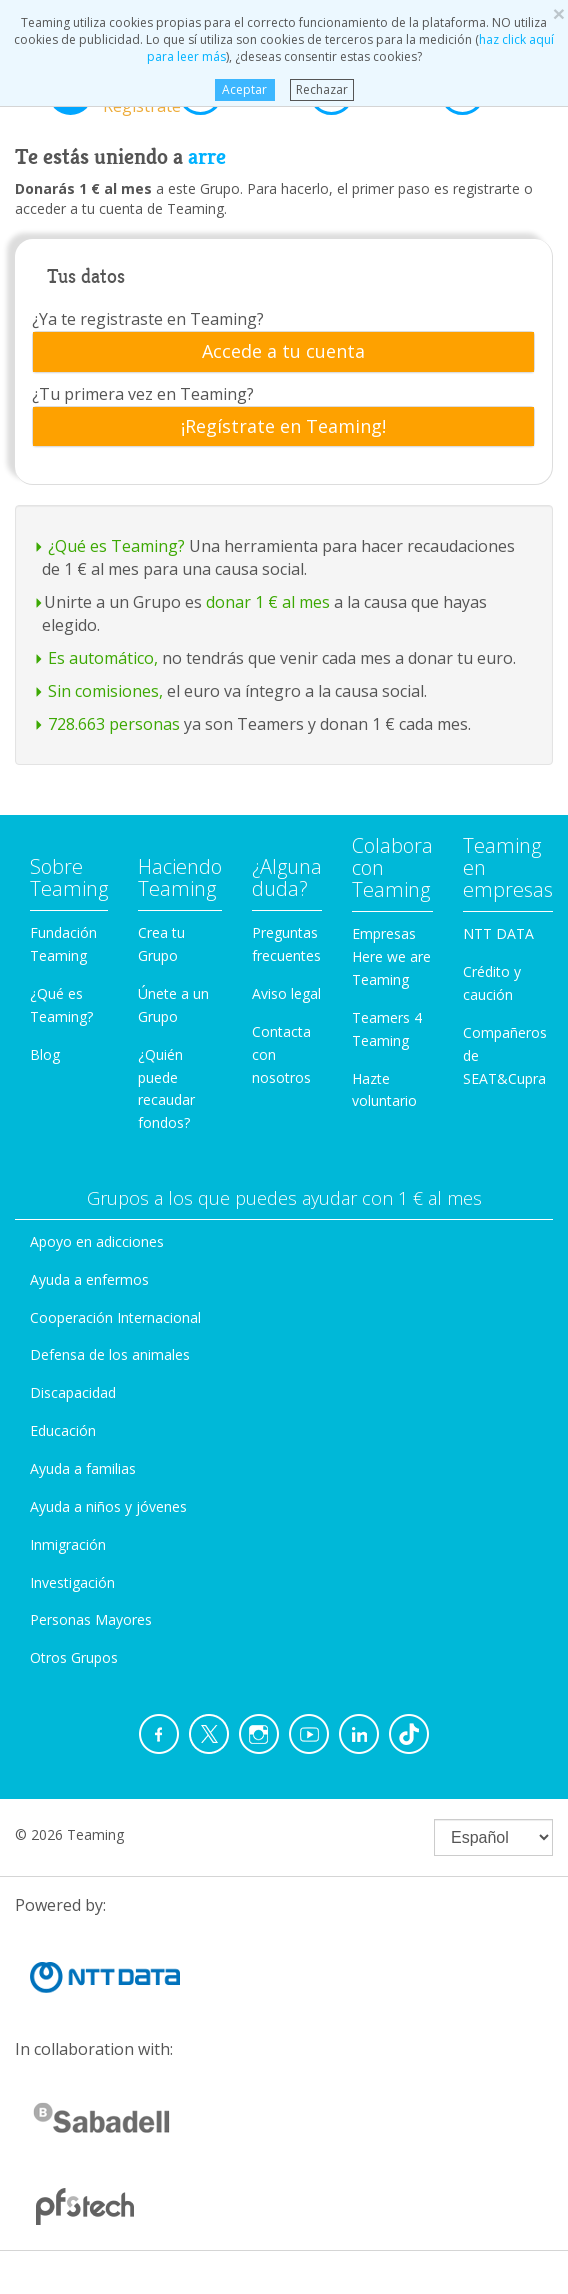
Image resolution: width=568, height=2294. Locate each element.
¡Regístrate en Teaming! (283, 427)
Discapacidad (73, 1392)
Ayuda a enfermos (89, 1279)
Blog (45, 1054)
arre (207, 157)
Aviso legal (286, 993)
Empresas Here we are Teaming (391, 956)
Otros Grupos (74, 1657)
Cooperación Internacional (115, 1317)
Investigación (72, 1582)
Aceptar (244, 89)
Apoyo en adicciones (97, 1241)
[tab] (283, 352)
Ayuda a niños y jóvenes (108, 1506)
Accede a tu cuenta (283, 352)
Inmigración (68, 1544)
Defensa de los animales (110, 1354)
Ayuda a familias (83, 1468)
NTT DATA (498, 933)
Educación (63, 1430)
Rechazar (322, 89)
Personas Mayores (91, 1619)
